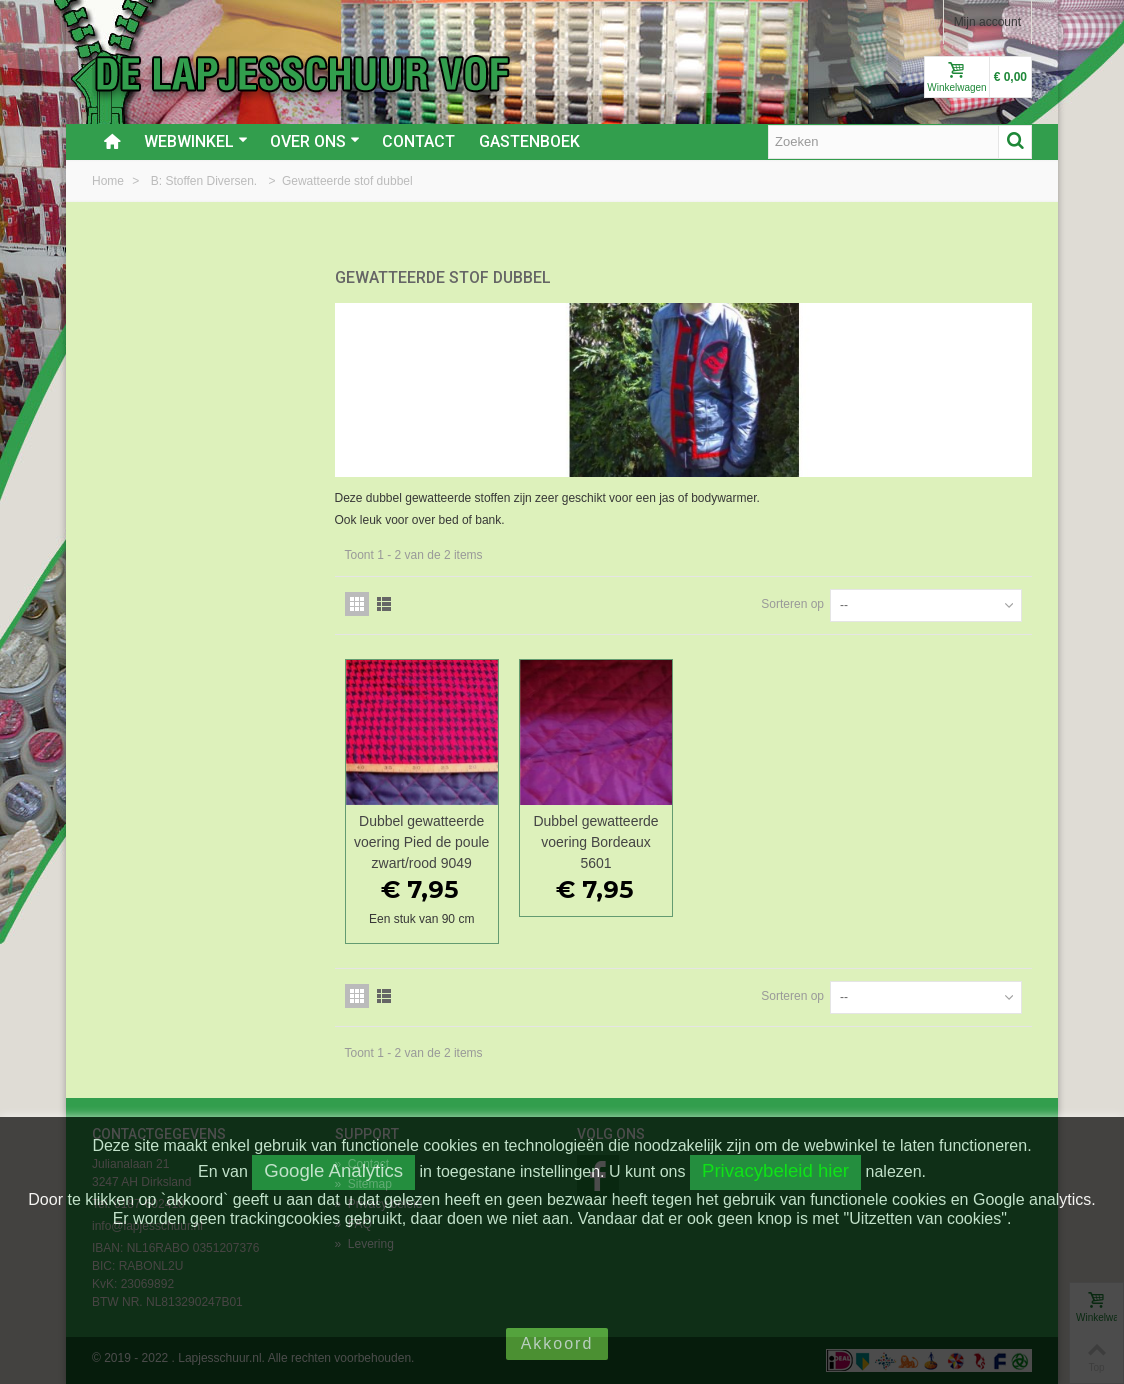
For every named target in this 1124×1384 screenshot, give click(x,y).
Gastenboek (529, 141)
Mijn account (987, 22)
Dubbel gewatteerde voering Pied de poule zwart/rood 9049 (421, 842)
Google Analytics (333, 1170)
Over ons (315, 141)
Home (109, 181)
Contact (418, 141)
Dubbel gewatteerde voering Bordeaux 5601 (595, 842)
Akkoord (557, 1343)
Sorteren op (792, 604)
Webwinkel (196, 141)
